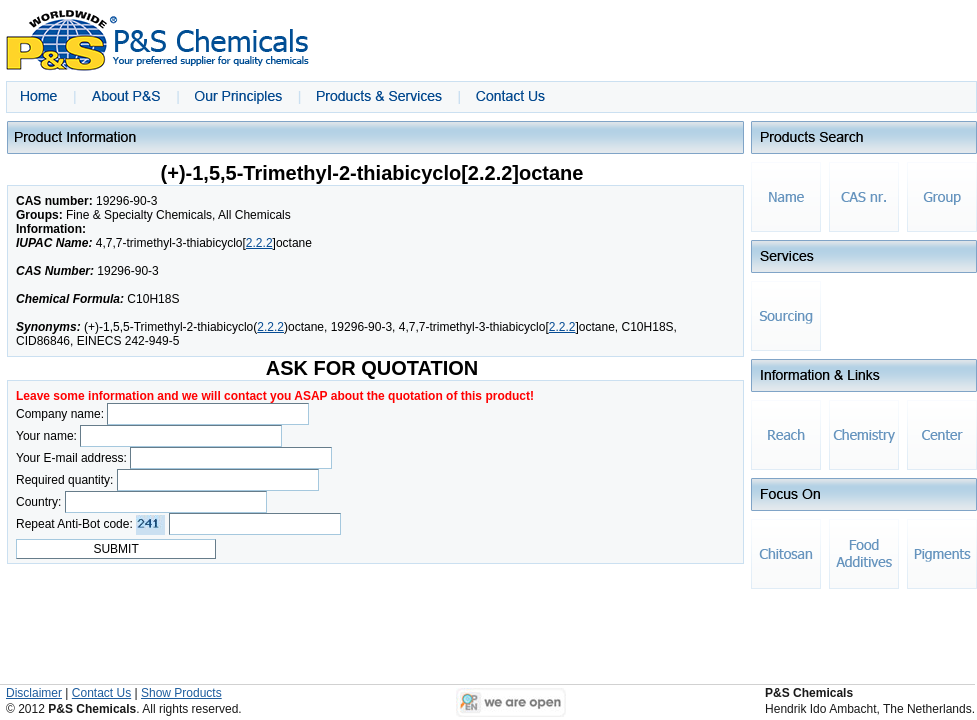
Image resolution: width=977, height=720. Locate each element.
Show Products (181, 693)
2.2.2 (259, 243)
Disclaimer (34, 693)
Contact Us (101, 693)
